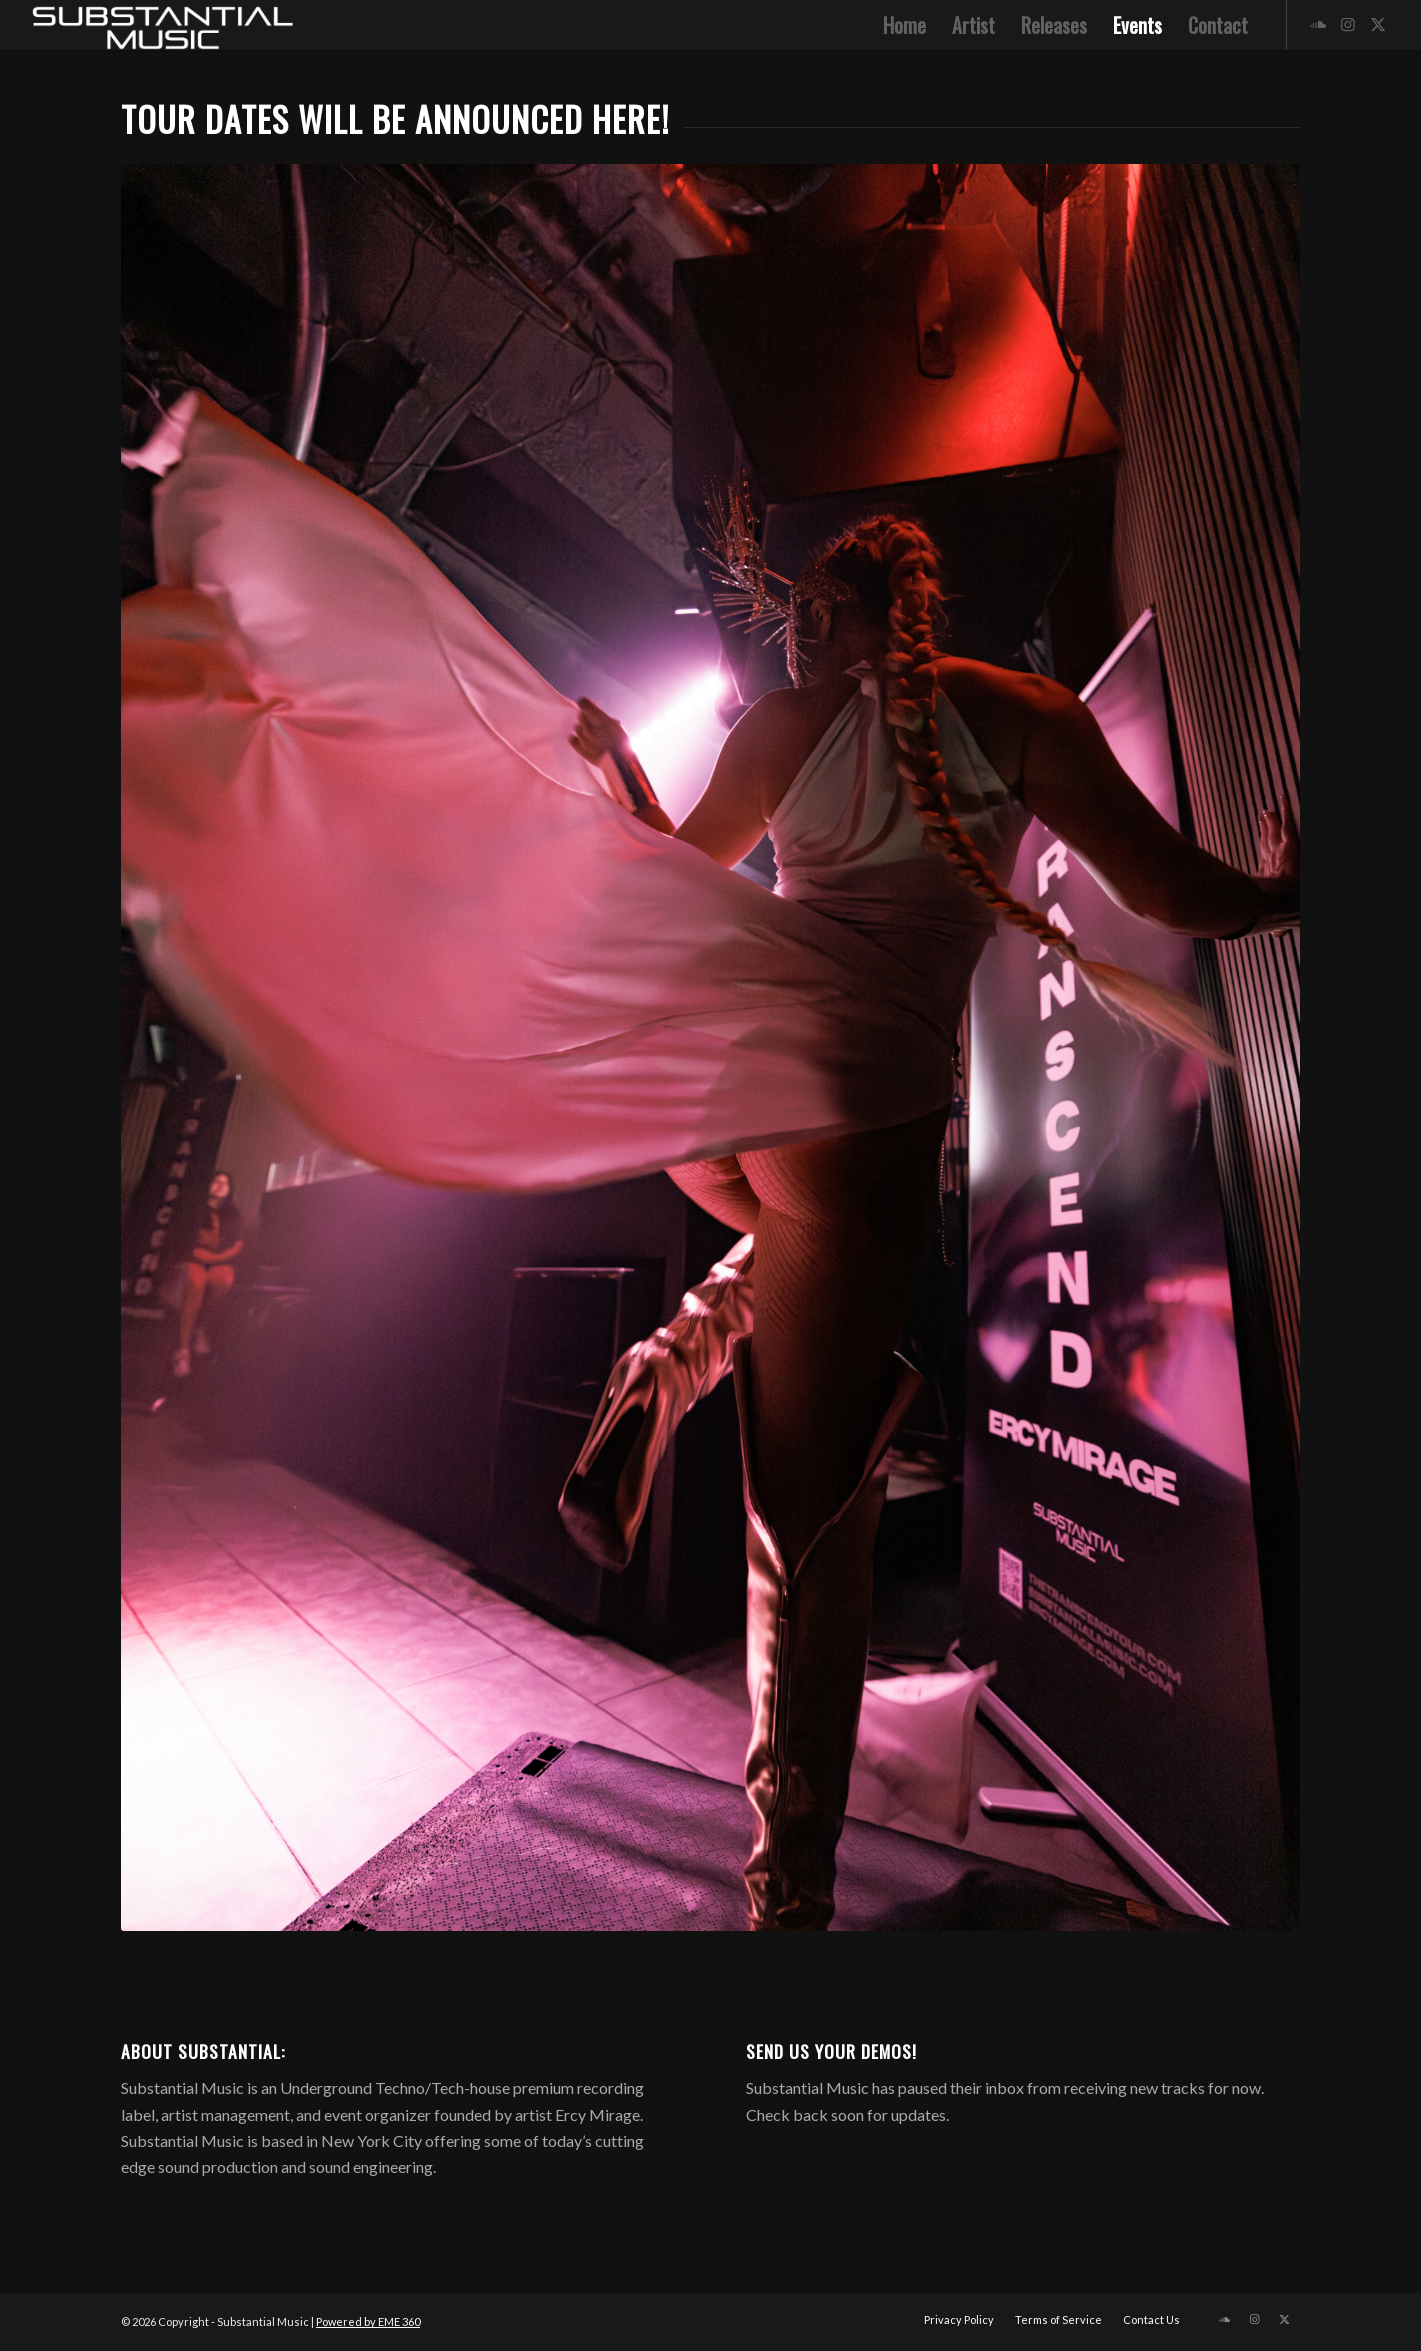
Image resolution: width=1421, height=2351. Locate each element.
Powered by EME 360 (368, 2321)
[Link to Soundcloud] (1318, 24)
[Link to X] (1378, 24)
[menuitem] (904, 25)
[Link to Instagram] (1348, 24)
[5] (160, 25)
